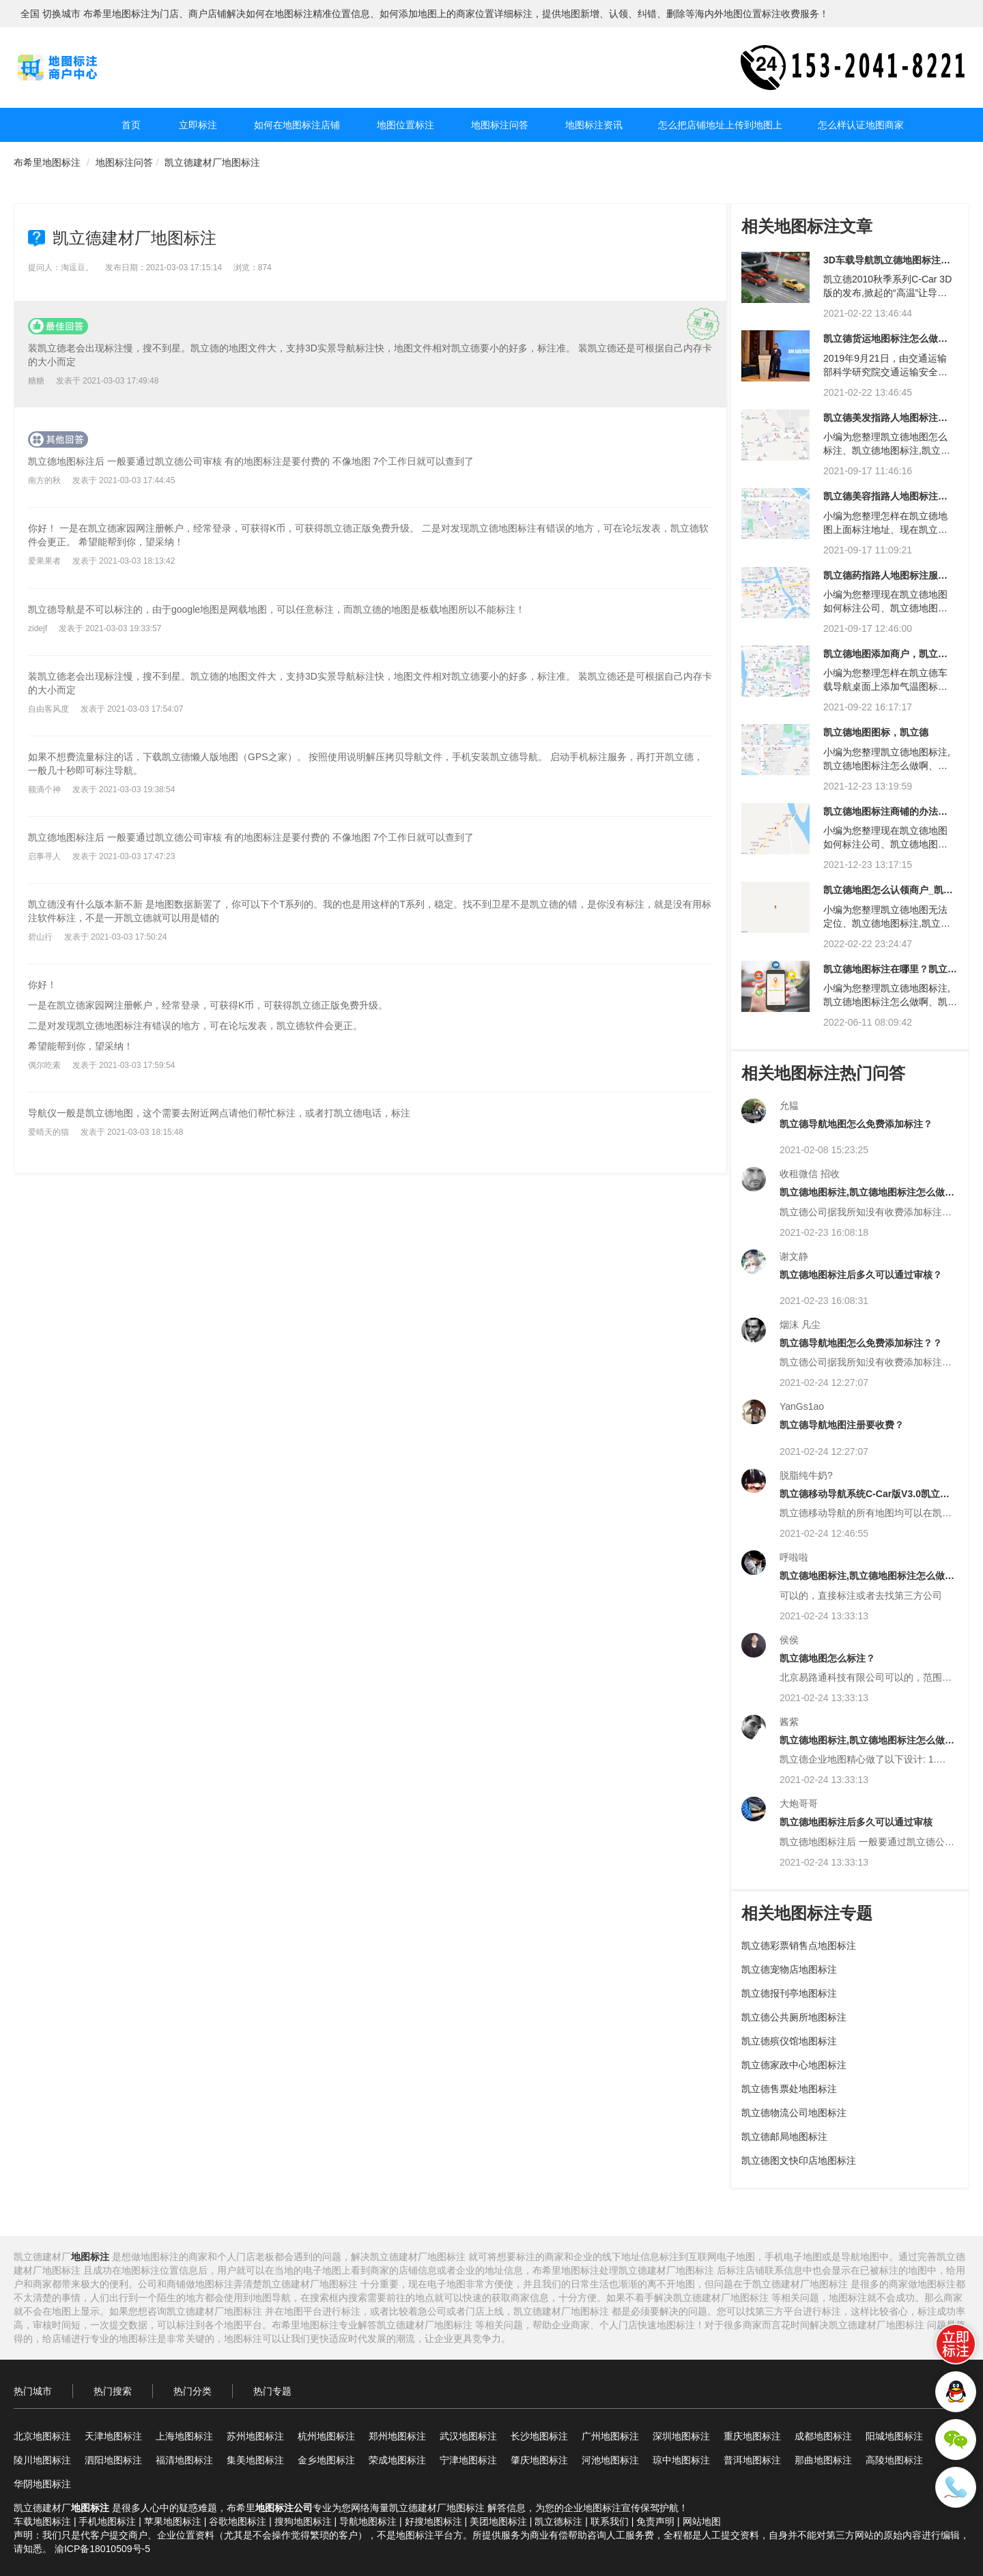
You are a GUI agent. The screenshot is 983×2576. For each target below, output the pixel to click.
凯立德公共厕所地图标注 (793, 2017)
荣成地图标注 (397, 2460)
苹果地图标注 (172, 2521)
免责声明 (655, 2521)
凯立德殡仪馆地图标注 (789, 2041)
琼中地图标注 (681, 2460)
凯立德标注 (558, 2521)
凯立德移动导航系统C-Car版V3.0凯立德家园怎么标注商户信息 (865, 1498)
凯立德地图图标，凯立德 (875, 732)
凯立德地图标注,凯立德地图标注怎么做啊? (862, 1197)
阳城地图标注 (894, 2436)
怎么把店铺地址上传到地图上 (720, 124)
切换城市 (61, 13)
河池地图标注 (610, 2460)
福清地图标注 (184, 2460)
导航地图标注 (368, 2521)
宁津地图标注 (468, 2460)
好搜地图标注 (433, 2521)
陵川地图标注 (42, 2460)
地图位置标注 (405, 124)
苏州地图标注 (255, 2436)
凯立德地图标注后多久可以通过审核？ (861, 1274)
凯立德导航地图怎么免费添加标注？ (856, 1123)
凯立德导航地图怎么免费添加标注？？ (861, 1342)
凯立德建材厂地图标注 (212, 162)
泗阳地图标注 (113, 2460)
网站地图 (702, 2521)
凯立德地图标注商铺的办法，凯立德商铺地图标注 (885, 816)
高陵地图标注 (894, 2460)
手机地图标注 (107, 2521)
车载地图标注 (42, 2521)
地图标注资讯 (594, 124)
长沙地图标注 (539, 2436)
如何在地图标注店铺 (297, 124)
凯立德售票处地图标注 (789, 2088)
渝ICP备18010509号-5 (102, 2548)
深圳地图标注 (681, 2436)
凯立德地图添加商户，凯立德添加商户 (885, 658)
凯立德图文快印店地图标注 (798, 2160)
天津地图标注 (113, 2436)
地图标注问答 (499, 124)
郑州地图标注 (397, 2436)
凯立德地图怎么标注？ (827, 1658)
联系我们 (609, 2521)
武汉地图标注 (468, 2436)
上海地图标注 (184, 2436)
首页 (131, 124)
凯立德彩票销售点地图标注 (798, 1945)
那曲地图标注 (823, 2460)
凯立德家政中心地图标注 (793, 2064)
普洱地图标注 (752, 2460)
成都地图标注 (823, 2436)
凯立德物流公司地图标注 (793, 2112)
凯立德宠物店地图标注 (789, 1969)
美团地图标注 (498, 2521)
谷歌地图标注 (237, 2521)
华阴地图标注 (42, 2483)
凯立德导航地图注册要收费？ (842, 1424)
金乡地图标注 (326, 2460)
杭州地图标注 (326, 2436)
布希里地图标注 (47, 162)
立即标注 (198, 124)
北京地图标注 (42, 2436)
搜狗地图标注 (303, 2521)
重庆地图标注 (752, 2436)
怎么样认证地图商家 (861, 124)
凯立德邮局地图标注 (784, 2136)
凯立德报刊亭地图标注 (789, 1993)
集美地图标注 (255, 2460)
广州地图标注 (610, 2436)
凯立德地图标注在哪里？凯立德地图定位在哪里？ (890, 974)
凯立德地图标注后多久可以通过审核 (856, 1822)
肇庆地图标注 (539, 2460)
